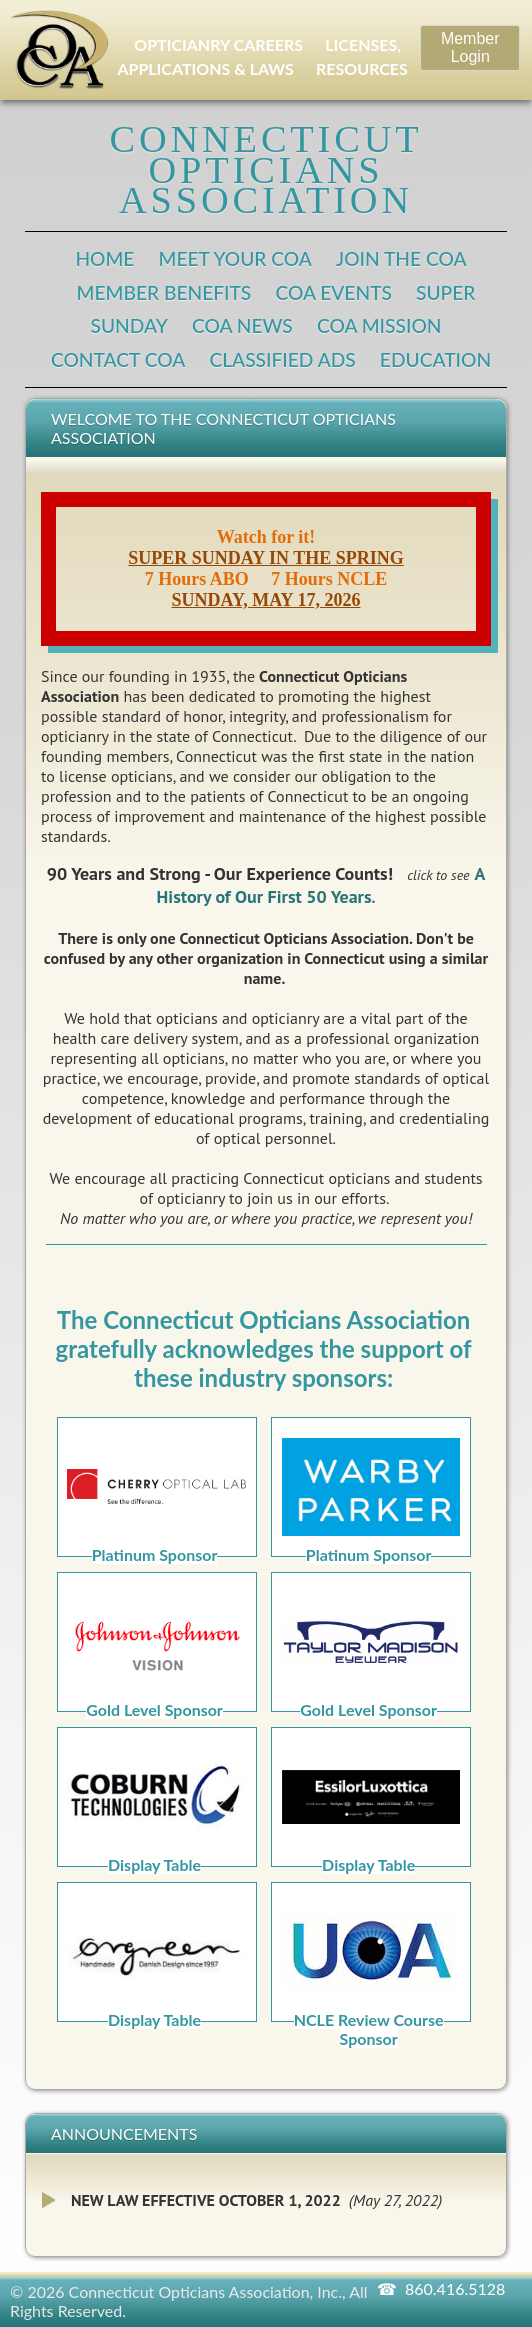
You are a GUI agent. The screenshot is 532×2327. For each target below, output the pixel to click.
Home (104, 258)
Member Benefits (164, 292)
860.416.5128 (455, 2288)
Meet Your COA (235, 258)
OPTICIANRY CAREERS (218, 44)
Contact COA (118, 359)
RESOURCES (362, 68)
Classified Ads (282, 359)
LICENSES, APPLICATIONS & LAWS (259, 56)
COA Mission (379, 325)
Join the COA (401, 258)
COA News (242, 325)
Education (435, 359)
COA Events (333, 292)
